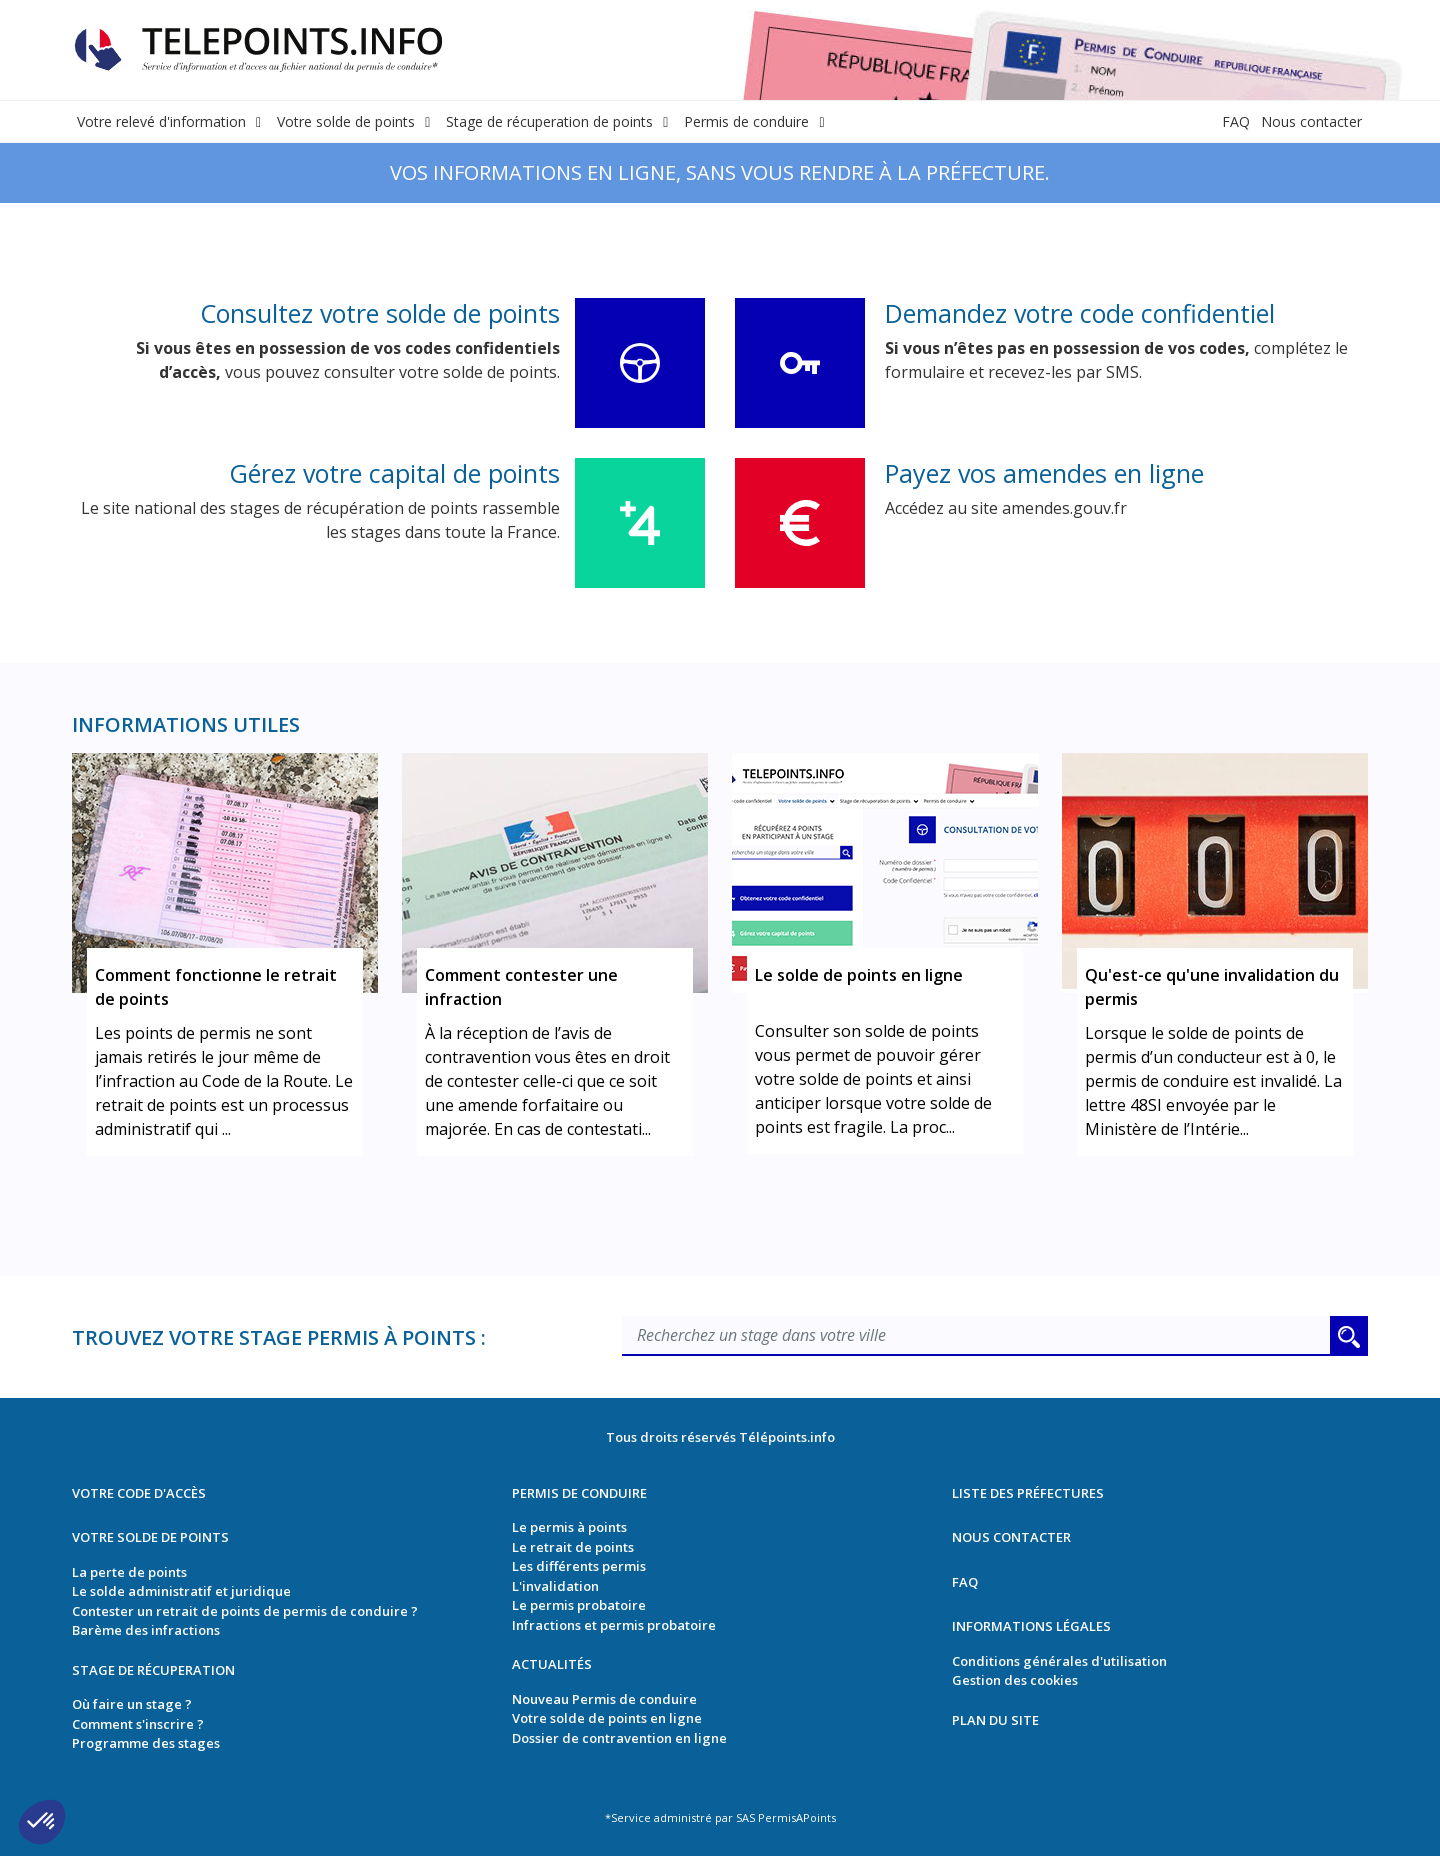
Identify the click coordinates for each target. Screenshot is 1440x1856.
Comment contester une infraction (521, 987)
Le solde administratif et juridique (181, 1591)
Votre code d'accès (139, 1493)
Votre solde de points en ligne (607, 1718)
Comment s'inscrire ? (138, 1724)
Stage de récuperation (153, 1670)
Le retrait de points (573, 1547)
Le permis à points (569, 1527)
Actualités (552, 1664)
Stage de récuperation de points (549, 121)
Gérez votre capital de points (394, 473)
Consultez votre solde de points (380, 313)
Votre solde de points (346, 121)
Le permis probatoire (579, 1605)
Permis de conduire (746, 121)
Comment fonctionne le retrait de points (216, 987)
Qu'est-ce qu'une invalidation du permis (1212, 987)
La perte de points (129, 1572)
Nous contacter (1311, 121)
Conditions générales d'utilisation (1059, 1661)
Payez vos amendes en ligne (1044, 473)
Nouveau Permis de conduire (604, 1699)
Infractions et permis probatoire (614, 1625)
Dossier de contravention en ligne (619, 1738)
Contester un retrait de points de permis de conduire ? (245, 1611)
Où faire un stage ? (132, 1704)
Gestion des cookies (1015, 1680)
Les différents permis (579, 1566)
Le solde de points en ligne (859, 975)
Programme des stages (146, 1743)
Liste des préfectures (1028, 1493)
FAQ (1236, 121)
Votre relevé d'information (161, 121)
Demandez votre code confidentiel (1080, 313)
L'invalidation (555, 1586)
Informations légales (1031, 1626)
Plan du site (995, 1720)
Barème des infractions (146, 1630)
